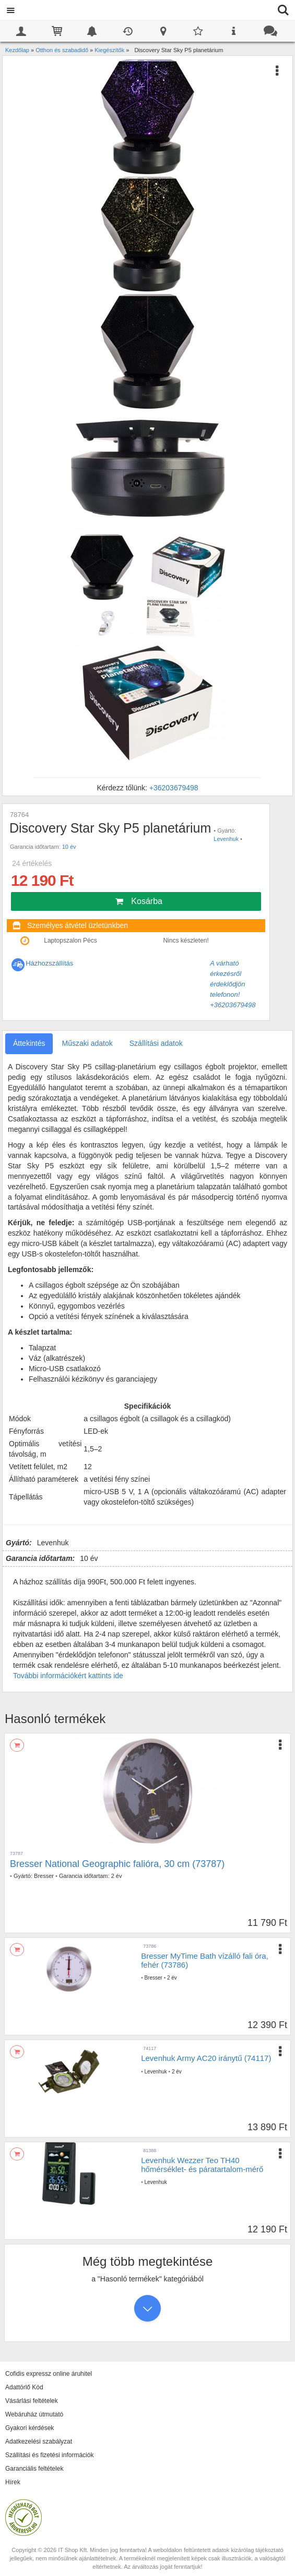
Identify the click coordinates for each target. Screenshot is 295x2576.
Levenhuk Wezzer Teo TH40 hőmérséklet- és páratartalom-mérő (202, 2165)
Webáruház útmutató (34, 2414)
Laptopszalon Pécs (70, 940)
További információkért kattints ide (68, 1675)
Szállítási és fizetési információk (49, 2455)
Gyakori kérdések (29, 2428)
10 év (69, 847)
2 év (116, 1876)
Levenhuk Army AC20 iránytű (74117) (206, 2058)
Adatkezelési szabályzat (38, 2441)
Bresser (44, 1876)
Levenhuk (226, 839)
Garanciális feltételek (34, 2468)
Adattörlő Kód (24, 2387)
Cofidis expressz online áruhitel (48, 2373)
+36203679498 (173, 788)
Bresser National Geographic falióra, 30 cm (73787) (117, 1864)
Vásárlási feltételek (31, 2400)
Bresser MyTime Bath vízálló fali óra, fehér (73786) (204, 1960)
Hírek (12, 2482)
